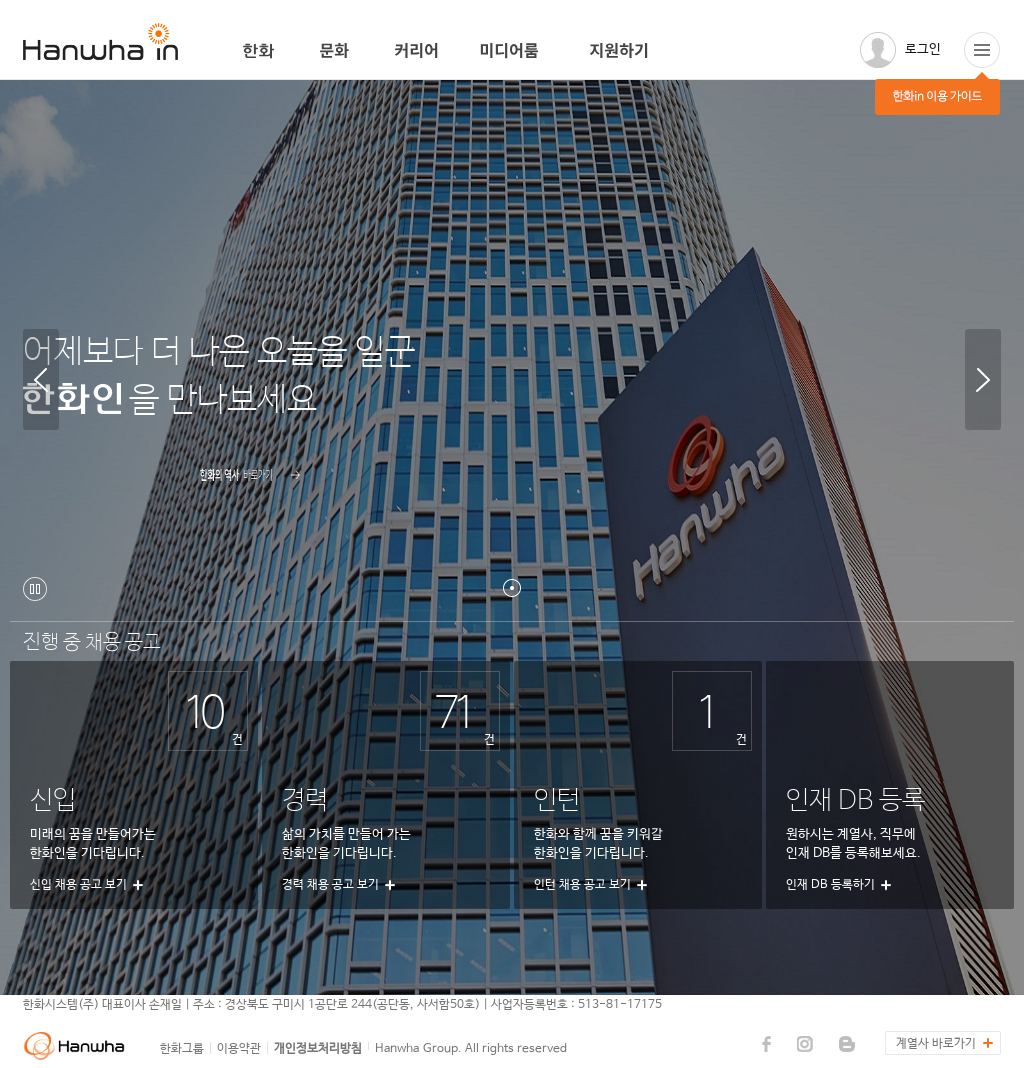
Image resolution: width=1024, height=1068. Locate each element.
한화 (261, 51)
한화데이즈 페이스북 (766, 1044)
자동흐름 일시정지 (35, 589)
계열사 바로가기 (936, 1044)
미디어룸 (515, 51)
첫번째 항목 (512, 588)
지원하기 (625, 51)
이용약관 (239, 1049)
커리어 (417, 51)
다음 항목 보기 (983, 379)
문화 (337, 51)
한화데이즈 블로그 (846, 1044)
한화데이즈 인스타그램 (805, 1044)
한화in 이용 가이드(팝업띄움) (982, 50)
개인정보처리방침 (318, 1049)
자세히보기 (123, 484)
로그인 (923, 49)
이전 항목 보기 (41, 379)
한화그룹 (182, 1049)
